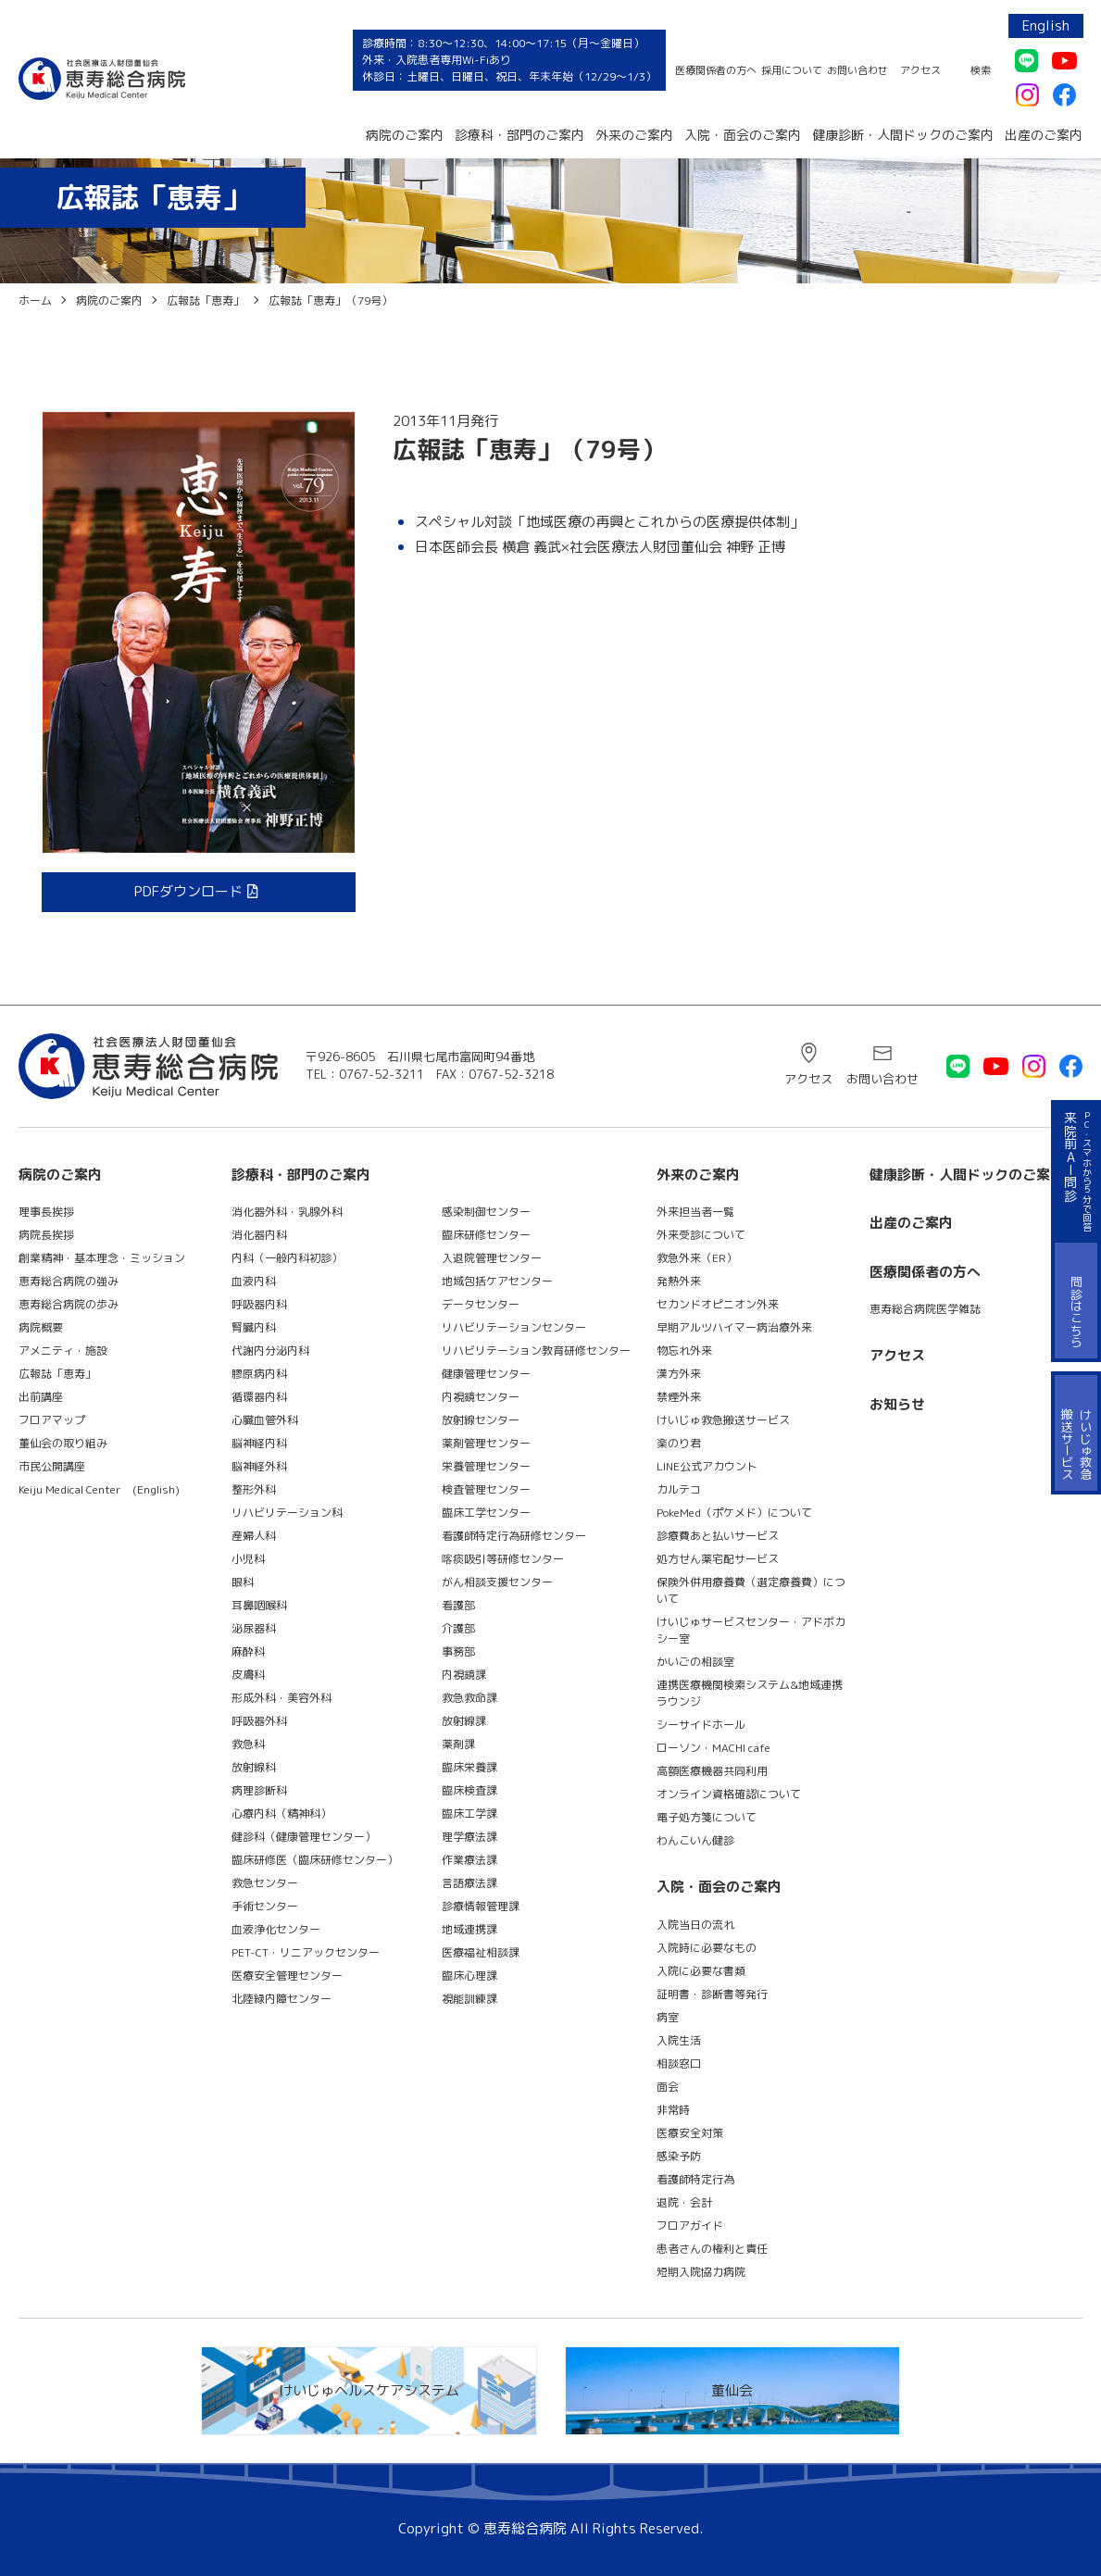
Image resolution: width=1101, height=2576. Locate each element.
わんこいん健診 (695, 1840)
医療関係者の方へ (716, 70)
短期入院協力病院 (701, 2272)
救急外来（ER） (697, 1258)
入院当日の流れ (695, 1924)
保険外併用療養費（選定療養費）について (751, 1590)
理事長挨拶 (46, 1211)
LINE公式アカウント (707, 1466)
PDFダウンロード (188, 891)
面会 (668, 2087)
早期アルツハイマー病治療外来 (734, 1327)
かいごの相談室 (695, 1661)
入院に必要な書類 (701, 1971)
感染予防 (679, 2156)
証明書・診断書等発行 (712, 1994)
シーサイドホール (701, 1724)
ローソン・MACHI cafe (713, 1748)
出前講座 (41, 1397)
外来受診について (701, 1235)
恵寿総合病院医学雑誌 (925, 1309)
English (1046, 25)
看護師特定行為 (695, 2179)
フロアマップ (52, 1420)
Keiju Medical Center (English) (99, 1489)
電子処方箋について (707, 1817)
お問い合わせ (857, 70)
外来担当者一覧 (695, 1211)
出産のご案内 (1043, 135)
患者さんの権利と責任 (712, 2249)
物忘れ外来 (684, 1350)
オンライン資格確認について (729, 1794)
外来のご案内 (634, 135)
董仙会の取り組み (63, 1443)
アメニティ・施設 (63, 1350)
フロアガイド (690, 2225)
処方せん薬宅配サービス (718, 1559)
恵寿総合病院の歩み (69, 1304)
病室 (668, 2017)
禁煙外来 (679, 1397)
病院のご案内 (405, 135)
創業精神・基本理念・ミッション (102, 1258)
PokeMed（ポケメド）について (734, 1512)
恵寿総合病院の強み (69, 1281)
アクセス (920, 70)
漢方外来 (679, 1374)
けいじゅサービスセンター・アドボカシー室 (751, 1630)
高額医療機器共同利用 (712, 1771)
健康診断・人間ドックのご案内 (903, 135)
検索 (980, 70)
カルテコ (679, 1489)
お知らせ (897, 1404)
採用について (791, 70)
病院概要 (41, 1327)
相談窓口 (679, 2063)
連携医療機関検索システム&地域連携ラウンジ (750, 1693)
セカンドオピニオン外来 (718, 1304)
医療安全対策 (690, 2133)
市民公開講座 (52, 1466)
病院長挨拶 (46, 1235)
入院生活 (679, 2040)
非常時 (673, 2110)
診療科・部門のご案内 (519, 135)
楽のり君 (679, 1443)
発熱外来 (679, 1281)
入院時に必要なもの (707, 1948)
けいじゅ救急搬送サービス (723, 1420)
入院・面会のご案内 (742, 135)
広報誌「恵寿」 (57, 1374)
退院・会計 (684, 2202)
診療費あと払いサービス (718, 1536)
